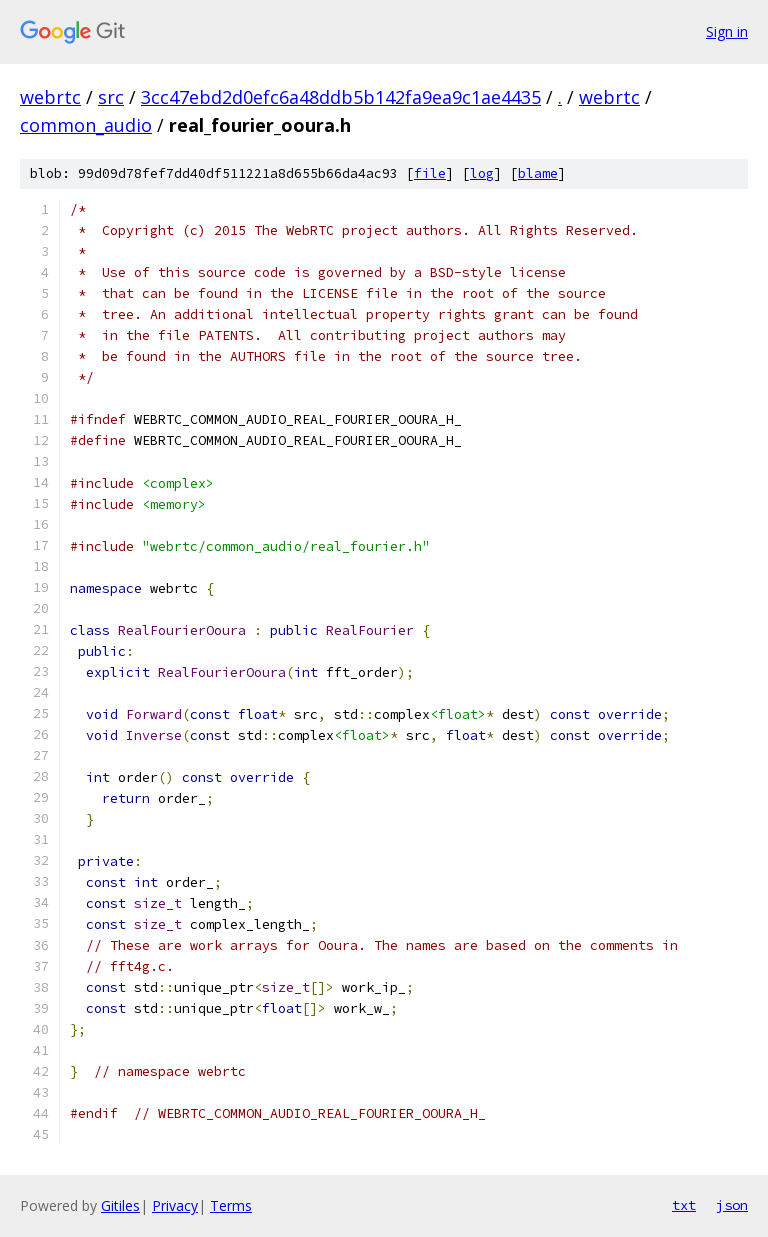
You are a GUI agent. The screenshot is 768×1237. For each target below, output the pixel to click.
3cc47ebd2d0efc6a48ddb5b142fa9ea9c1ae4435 (341, 97)
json (732, 1205)
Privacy (175, 1205)
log (482, 173)
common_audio (86, 125)
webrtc (50, 97)
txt (684, 1205)
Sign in (727, 31)
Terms (231, 1205)
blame (538, 173)
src (111, 97)
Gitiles (120, 1205)
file (430, 173)
